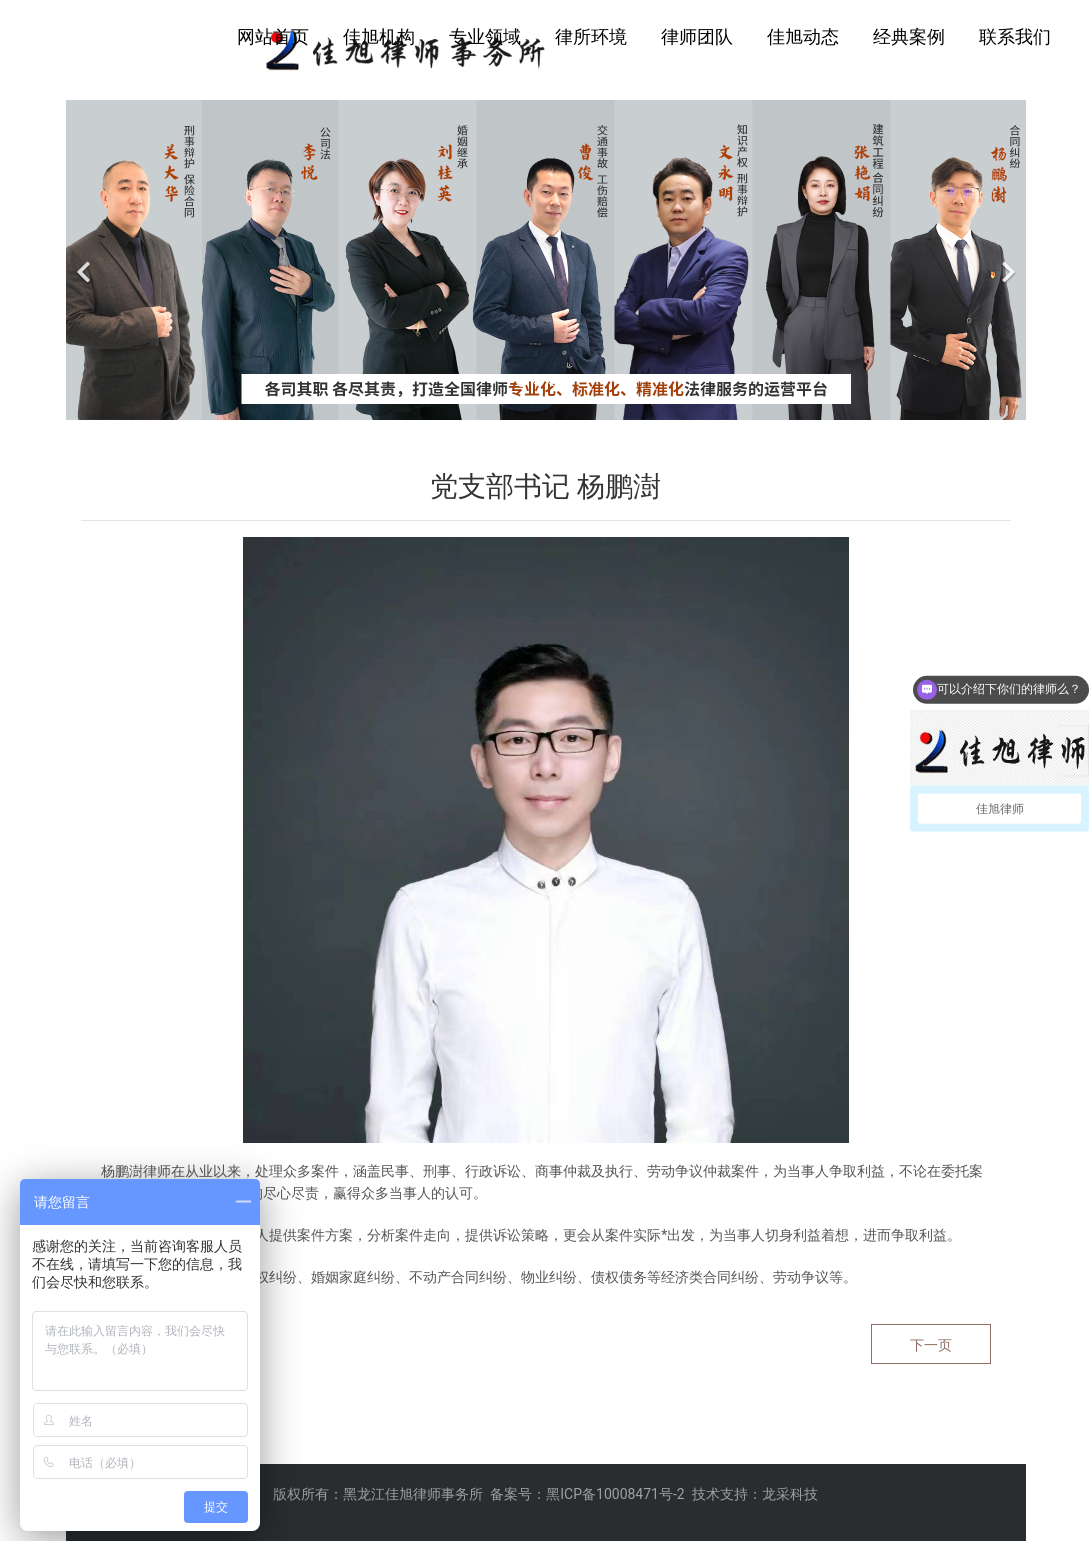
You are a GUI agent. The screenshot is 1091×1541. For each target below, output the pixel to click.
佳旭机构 (379, 36)
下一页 (931, 1345)
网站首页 (273, 36)
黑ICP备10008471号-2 (615, 1494)
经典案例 (909, 36)
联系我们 (1015, 36)
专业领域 (485, 36)
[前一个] (86, 260)
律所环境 (591, 36)
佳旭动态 (803, 36)
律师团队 (697, 36)
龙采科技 (790, 1494)
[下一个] (1006, 260)
